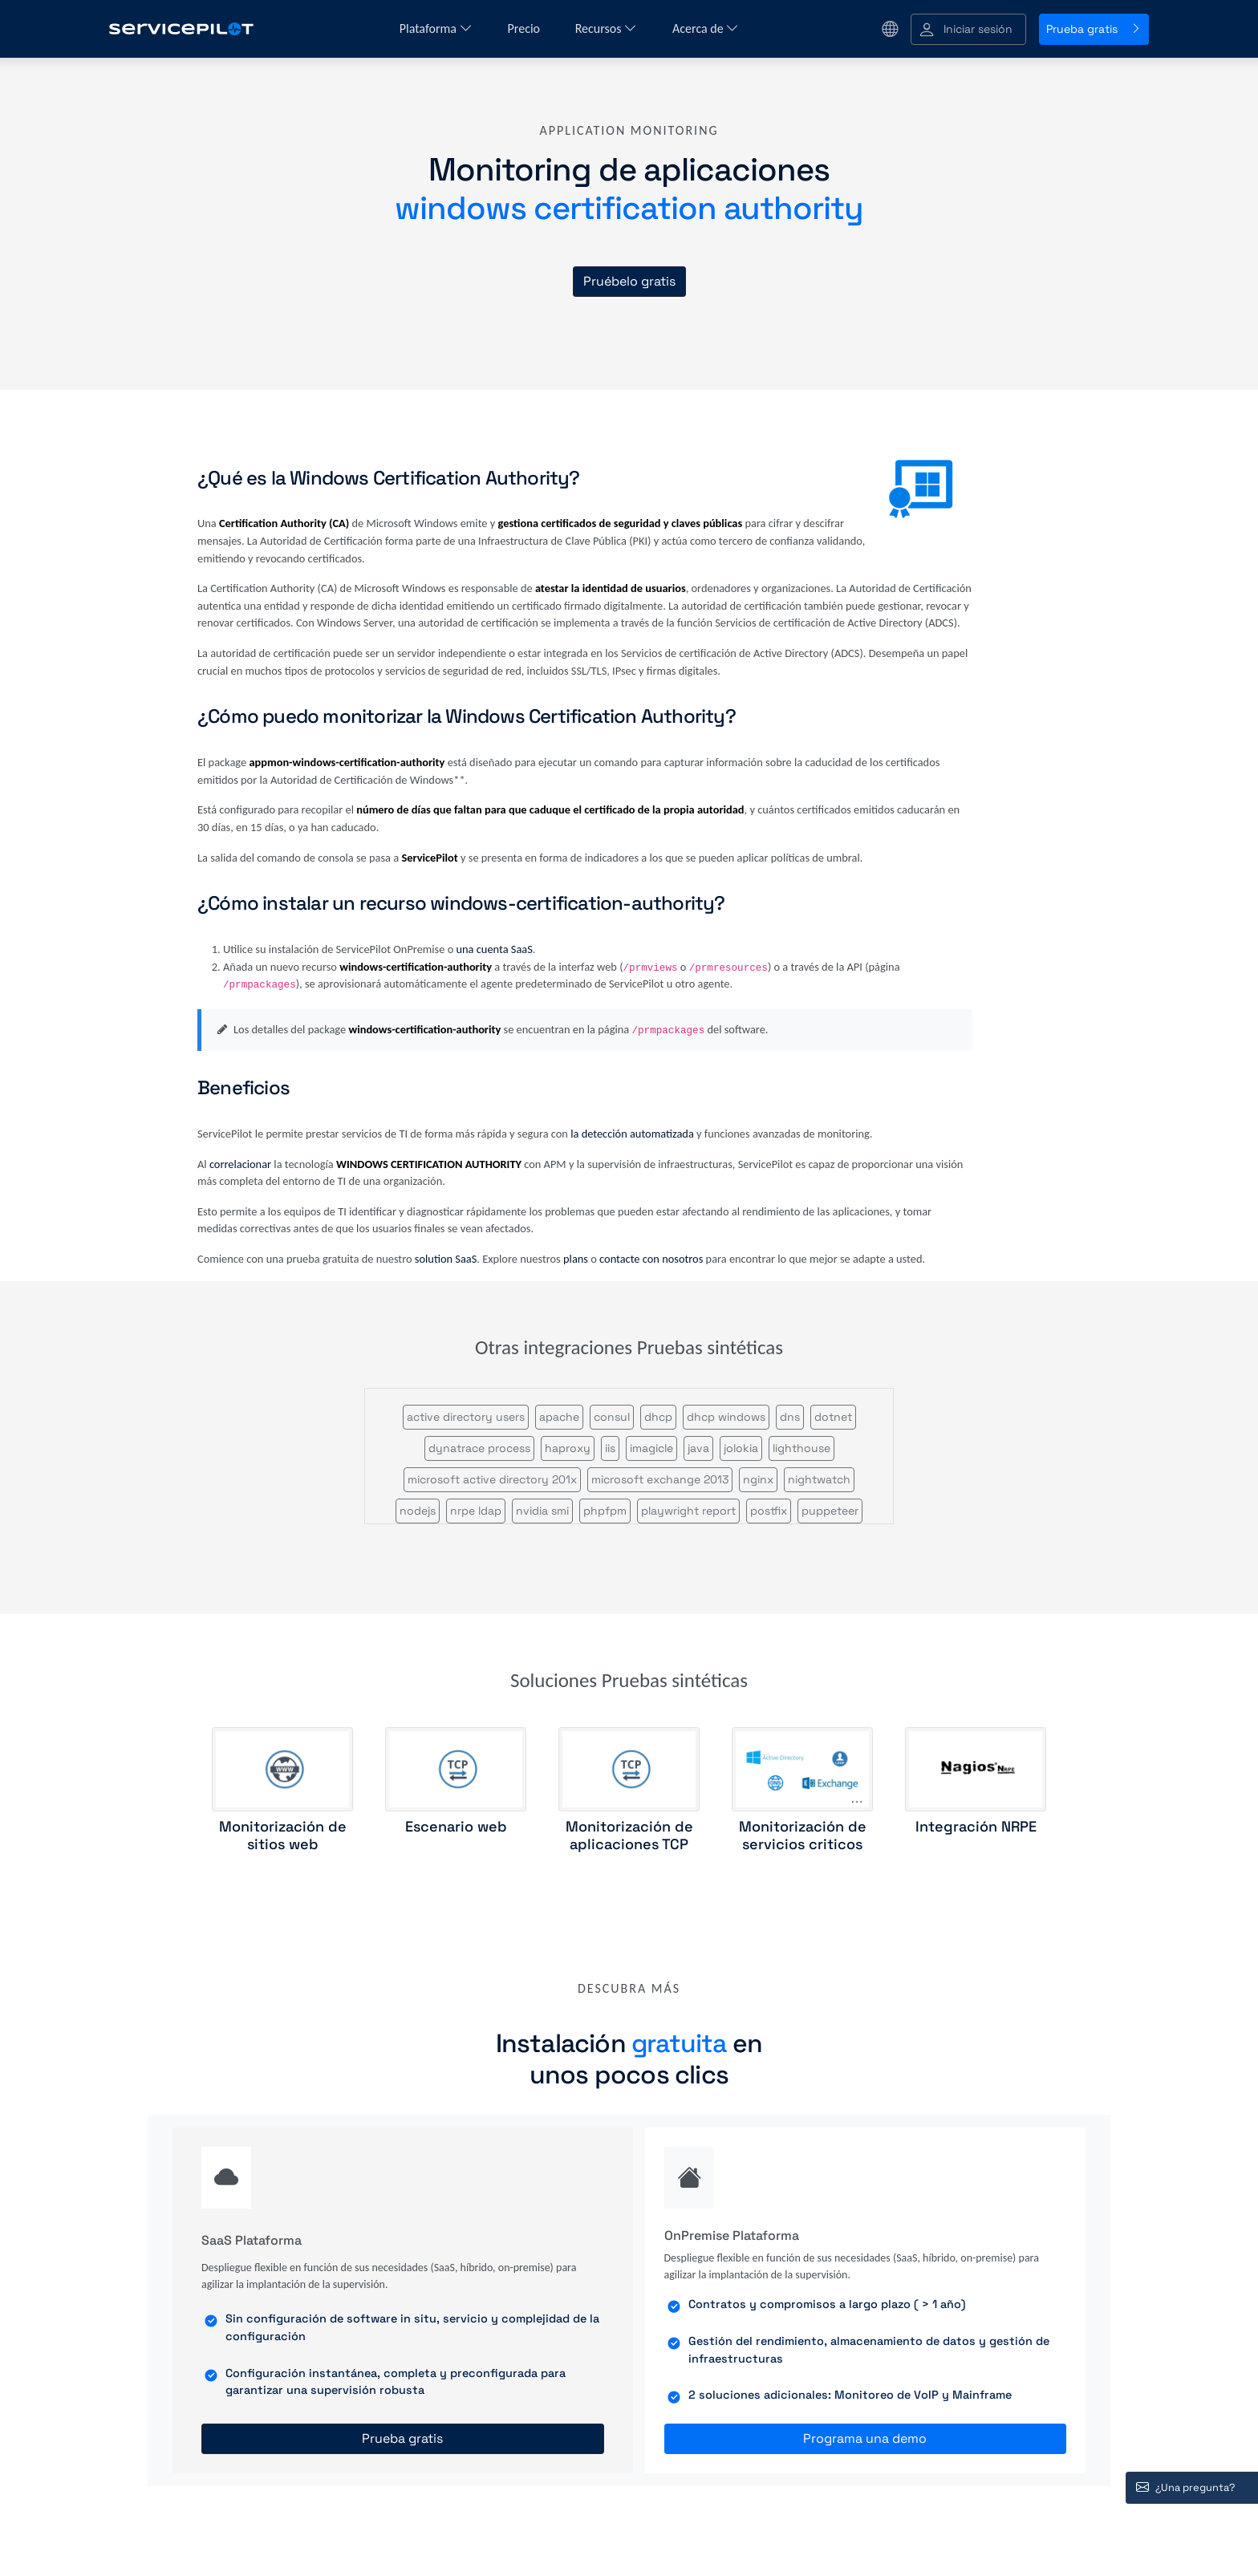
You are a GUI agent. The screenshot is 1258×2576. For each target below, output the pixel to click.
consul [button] (612, 1417)
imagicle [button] (651, 1448)
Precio (525, 28)
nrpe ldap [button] (475, 1510)
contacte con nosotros (651, 1258)
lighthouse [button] (801, 1448)
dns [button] (790, 1417)
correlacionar (240, 1164)
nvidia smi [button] (542, 1510)
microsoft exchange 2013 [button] (659, 1479)
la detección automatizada (632, 1133)
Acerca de (705, 28)
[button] (968, 29)
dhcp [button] (658, 1417)
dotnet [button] (833, 1417)
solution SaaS (446, 1258)
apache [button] (559, 1417)
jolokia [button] (741, 1448)
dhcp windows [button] (726, 1417)
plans (575, 1258)
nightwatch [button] (819, 1479)
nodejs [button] (418, 1510)
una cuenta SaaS (495, 949)
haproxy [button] (567, 1448)
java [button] (698, 1448)
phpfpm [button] (605, 1510)
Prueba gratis (1094, 29)
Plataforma (436, 28)
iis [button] (610, 1448)
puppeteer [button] (829, 1510)
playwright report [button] (688, 1510)
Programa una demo (865, 2438)
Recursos (606, 28)
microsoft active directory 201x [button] (492, 1479)
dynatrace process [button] (479, 1448)
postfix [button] (768, 1510)
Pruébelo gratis (629, 281)
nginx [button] (758, 1479)
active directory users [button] (466, 1417)
